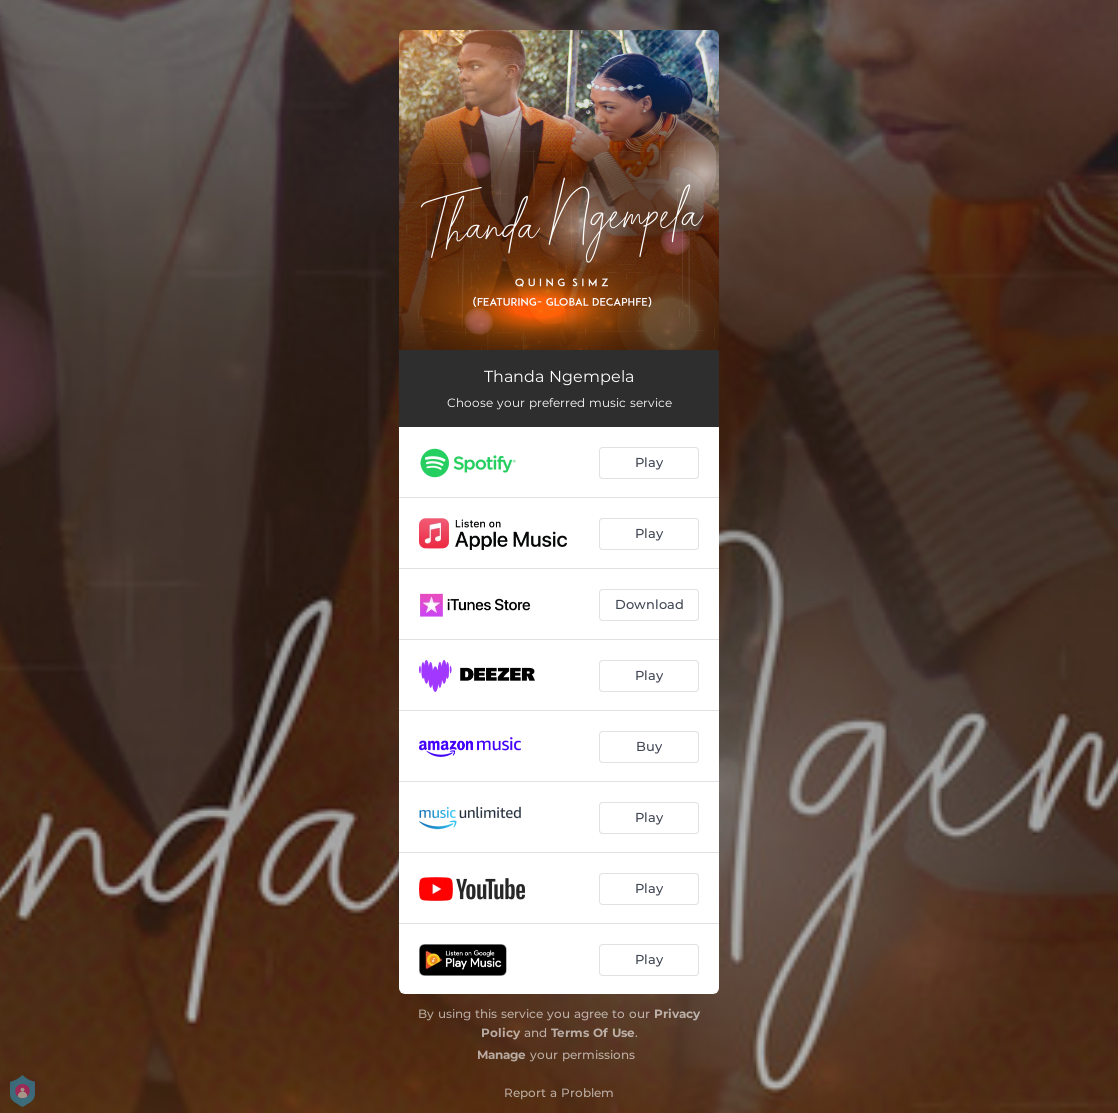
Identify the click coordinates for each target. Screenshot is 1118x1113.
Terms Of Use (593, 1032)
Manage (501, 1054)
